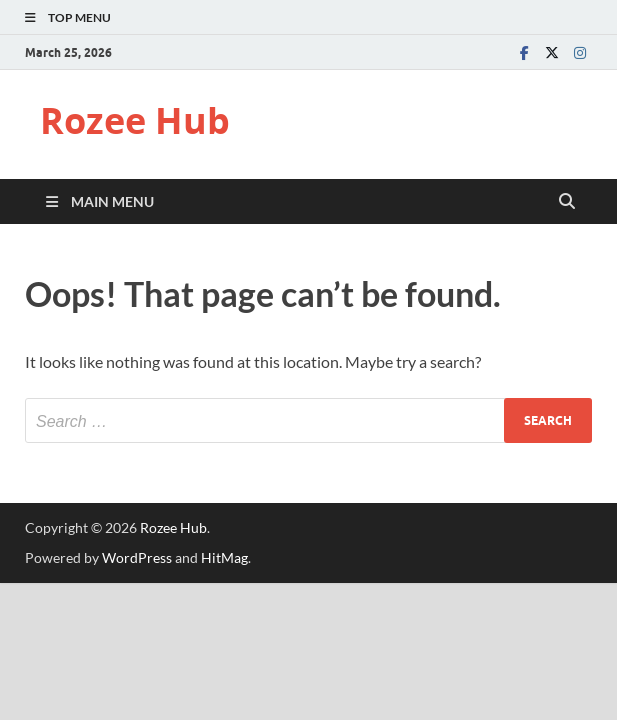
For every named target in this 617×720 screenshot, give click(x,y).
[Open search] (567, 202)
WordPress (137, 557)
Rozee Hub (135, 120)
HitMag (224, 557)
